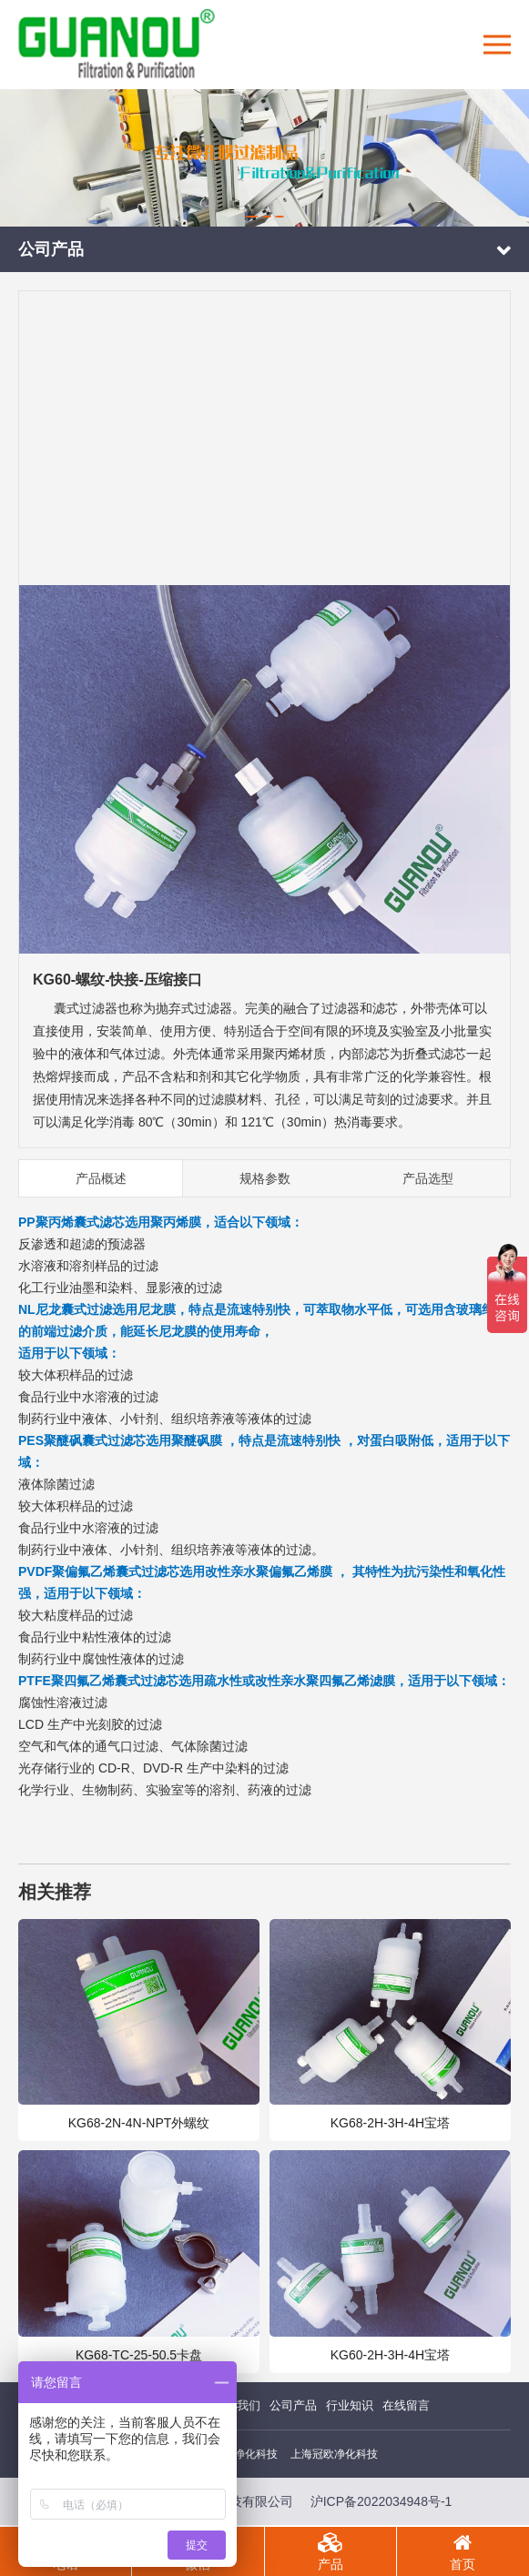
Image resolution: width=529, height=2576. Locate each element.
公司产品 (293, 2405)
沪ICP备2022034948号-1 (381, 2501)
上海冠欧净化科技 (334, 2454)
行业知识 (349, 2405)
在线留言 (406, 2405)
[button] (252, 216)
